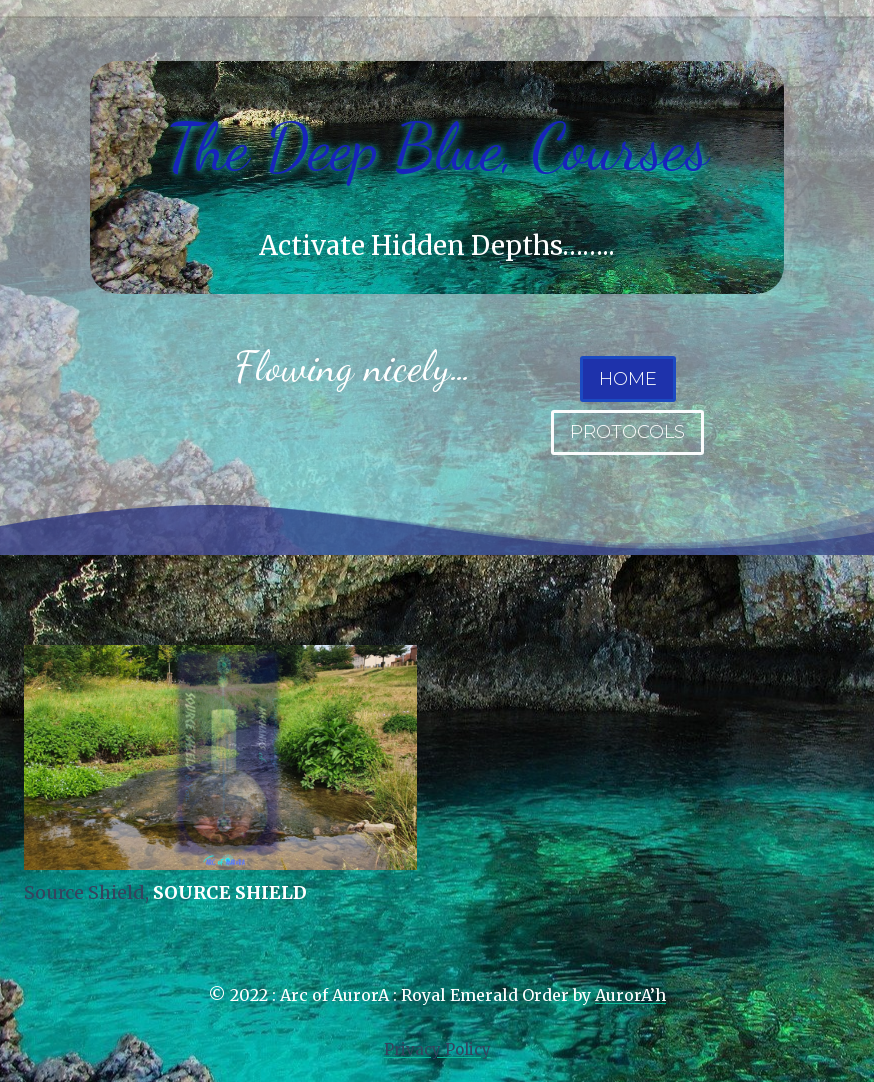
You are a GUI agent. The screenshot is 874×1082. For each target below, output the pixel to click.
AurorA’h (630, 995)
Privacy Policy (437, 1049)
